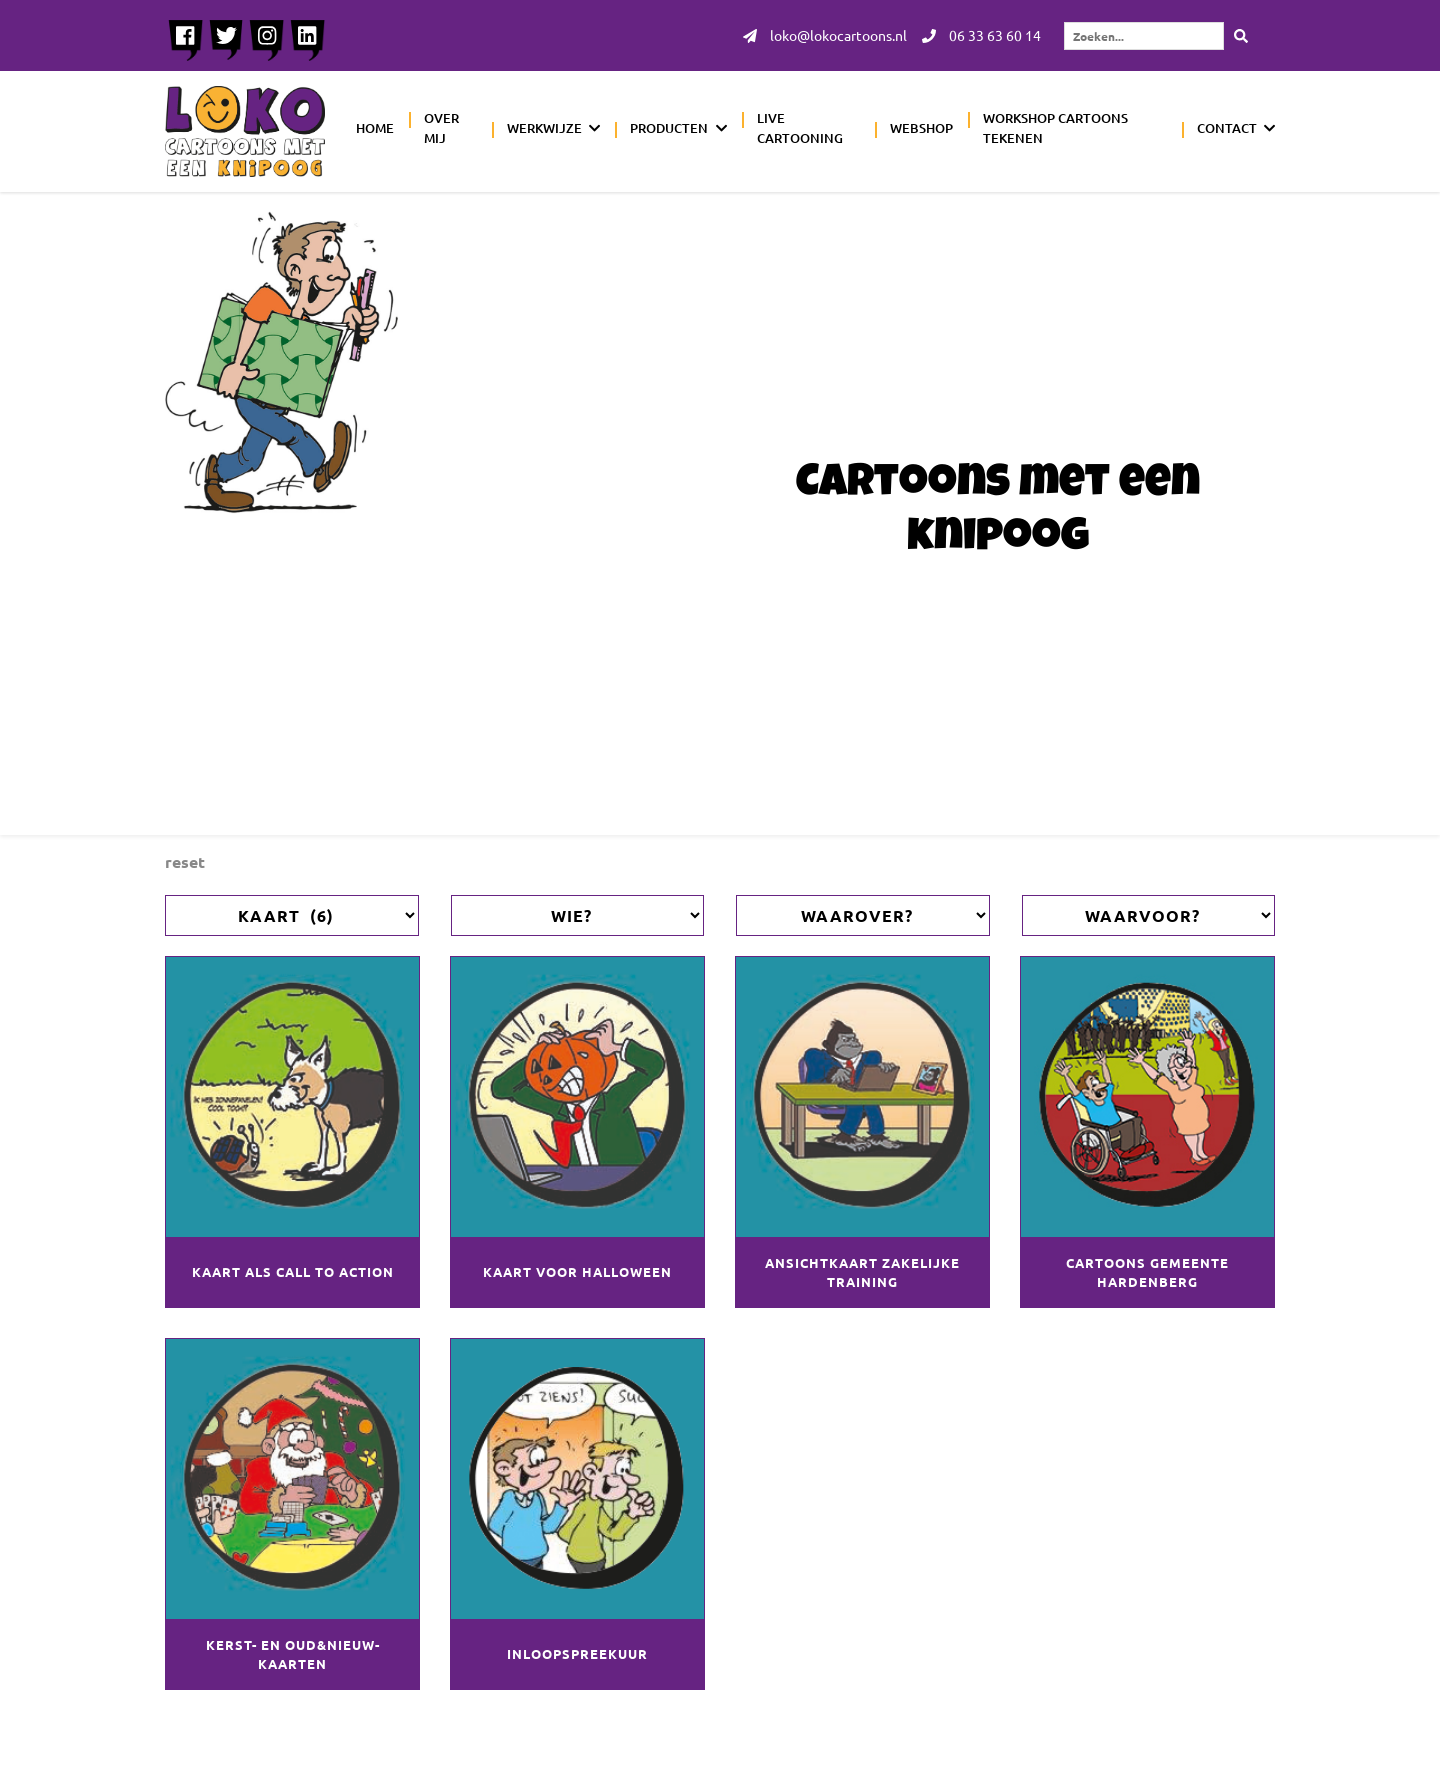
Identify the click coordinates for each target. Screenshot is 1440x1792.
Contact (1227, 129)
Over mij (441, 129)
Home (375, 129)
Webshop (921, 129)
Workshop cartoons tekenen (1055, 129)
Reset (185, 861)
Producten (669, 129)
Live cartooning (800, 129)
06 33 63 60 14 (981, 36)
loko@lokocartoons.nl (825, 36)
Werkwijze (544, 129)
